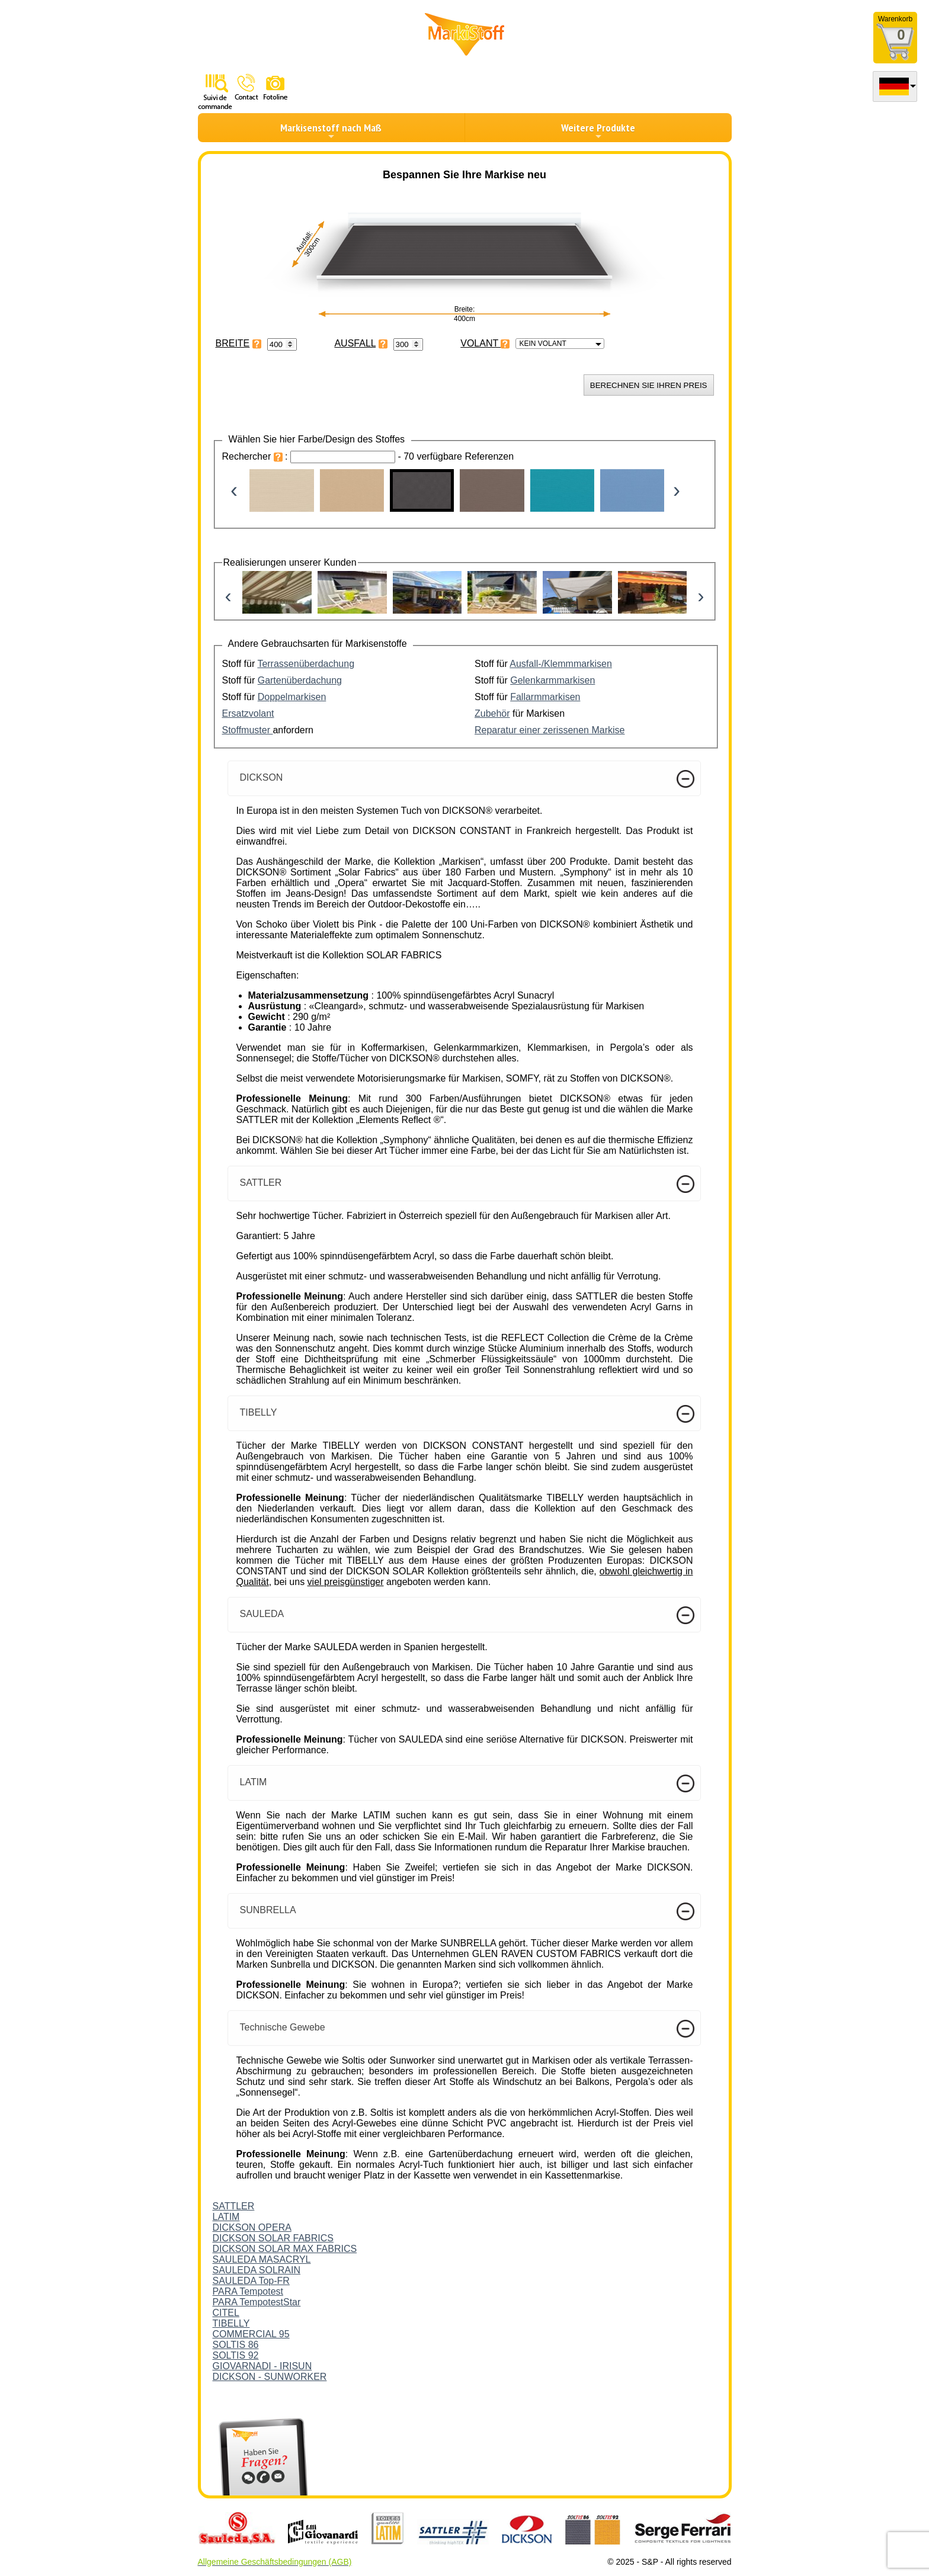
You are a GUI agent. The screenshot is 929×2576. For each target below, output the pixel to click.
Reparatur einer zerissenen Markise (549, 730)
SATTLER (234, 2206)
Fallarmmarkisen (545, 697)
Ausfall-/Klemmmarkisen (560, 664)
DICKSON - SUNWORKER (270, 2377)
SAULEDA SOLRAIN (257, 2270)
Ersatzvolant (248, 713)
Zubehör (492, 713)
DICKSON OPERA (252, 2227)
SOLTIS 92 (236, 2355)
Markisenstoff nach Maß (331, 131)
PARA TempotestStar (257, 2302)
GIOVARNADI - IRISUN (262, 2366)
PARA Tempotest (248, 2291)
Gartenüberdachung (300, 680)
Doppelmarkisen (292, 697)
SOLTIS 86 (236, 2345)
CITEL (226, 2313)
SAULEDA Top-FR (251, 2281)
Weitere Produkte (598, 131)
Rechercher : (256, 456)
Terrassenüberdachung (305, 664)
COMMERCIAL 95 (251, 2334)
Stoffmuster (247, 730)
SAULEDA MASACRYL (262, 2259)
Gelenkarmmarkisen (552, 680)
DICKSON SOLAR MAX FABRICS (285, 2249)
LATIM (226, 2217)
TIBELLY (231, 2323)
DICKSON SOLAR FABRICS (273, 2238)
